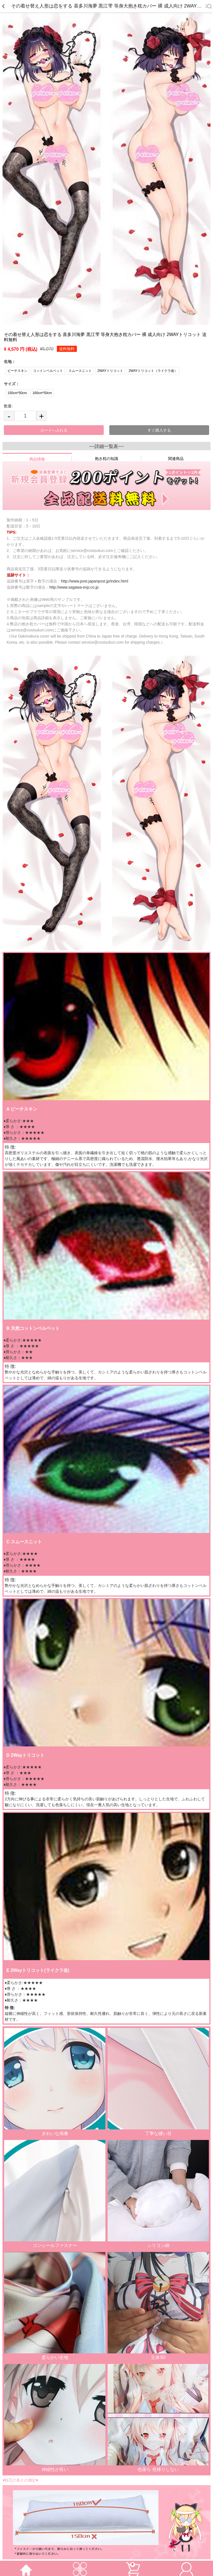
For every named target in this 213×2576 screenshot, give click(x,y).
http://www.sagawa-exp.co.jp (73, 587)
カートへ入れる (53, 430)
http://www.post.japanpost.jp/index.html (94, 581)
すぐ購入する (159, 430)
